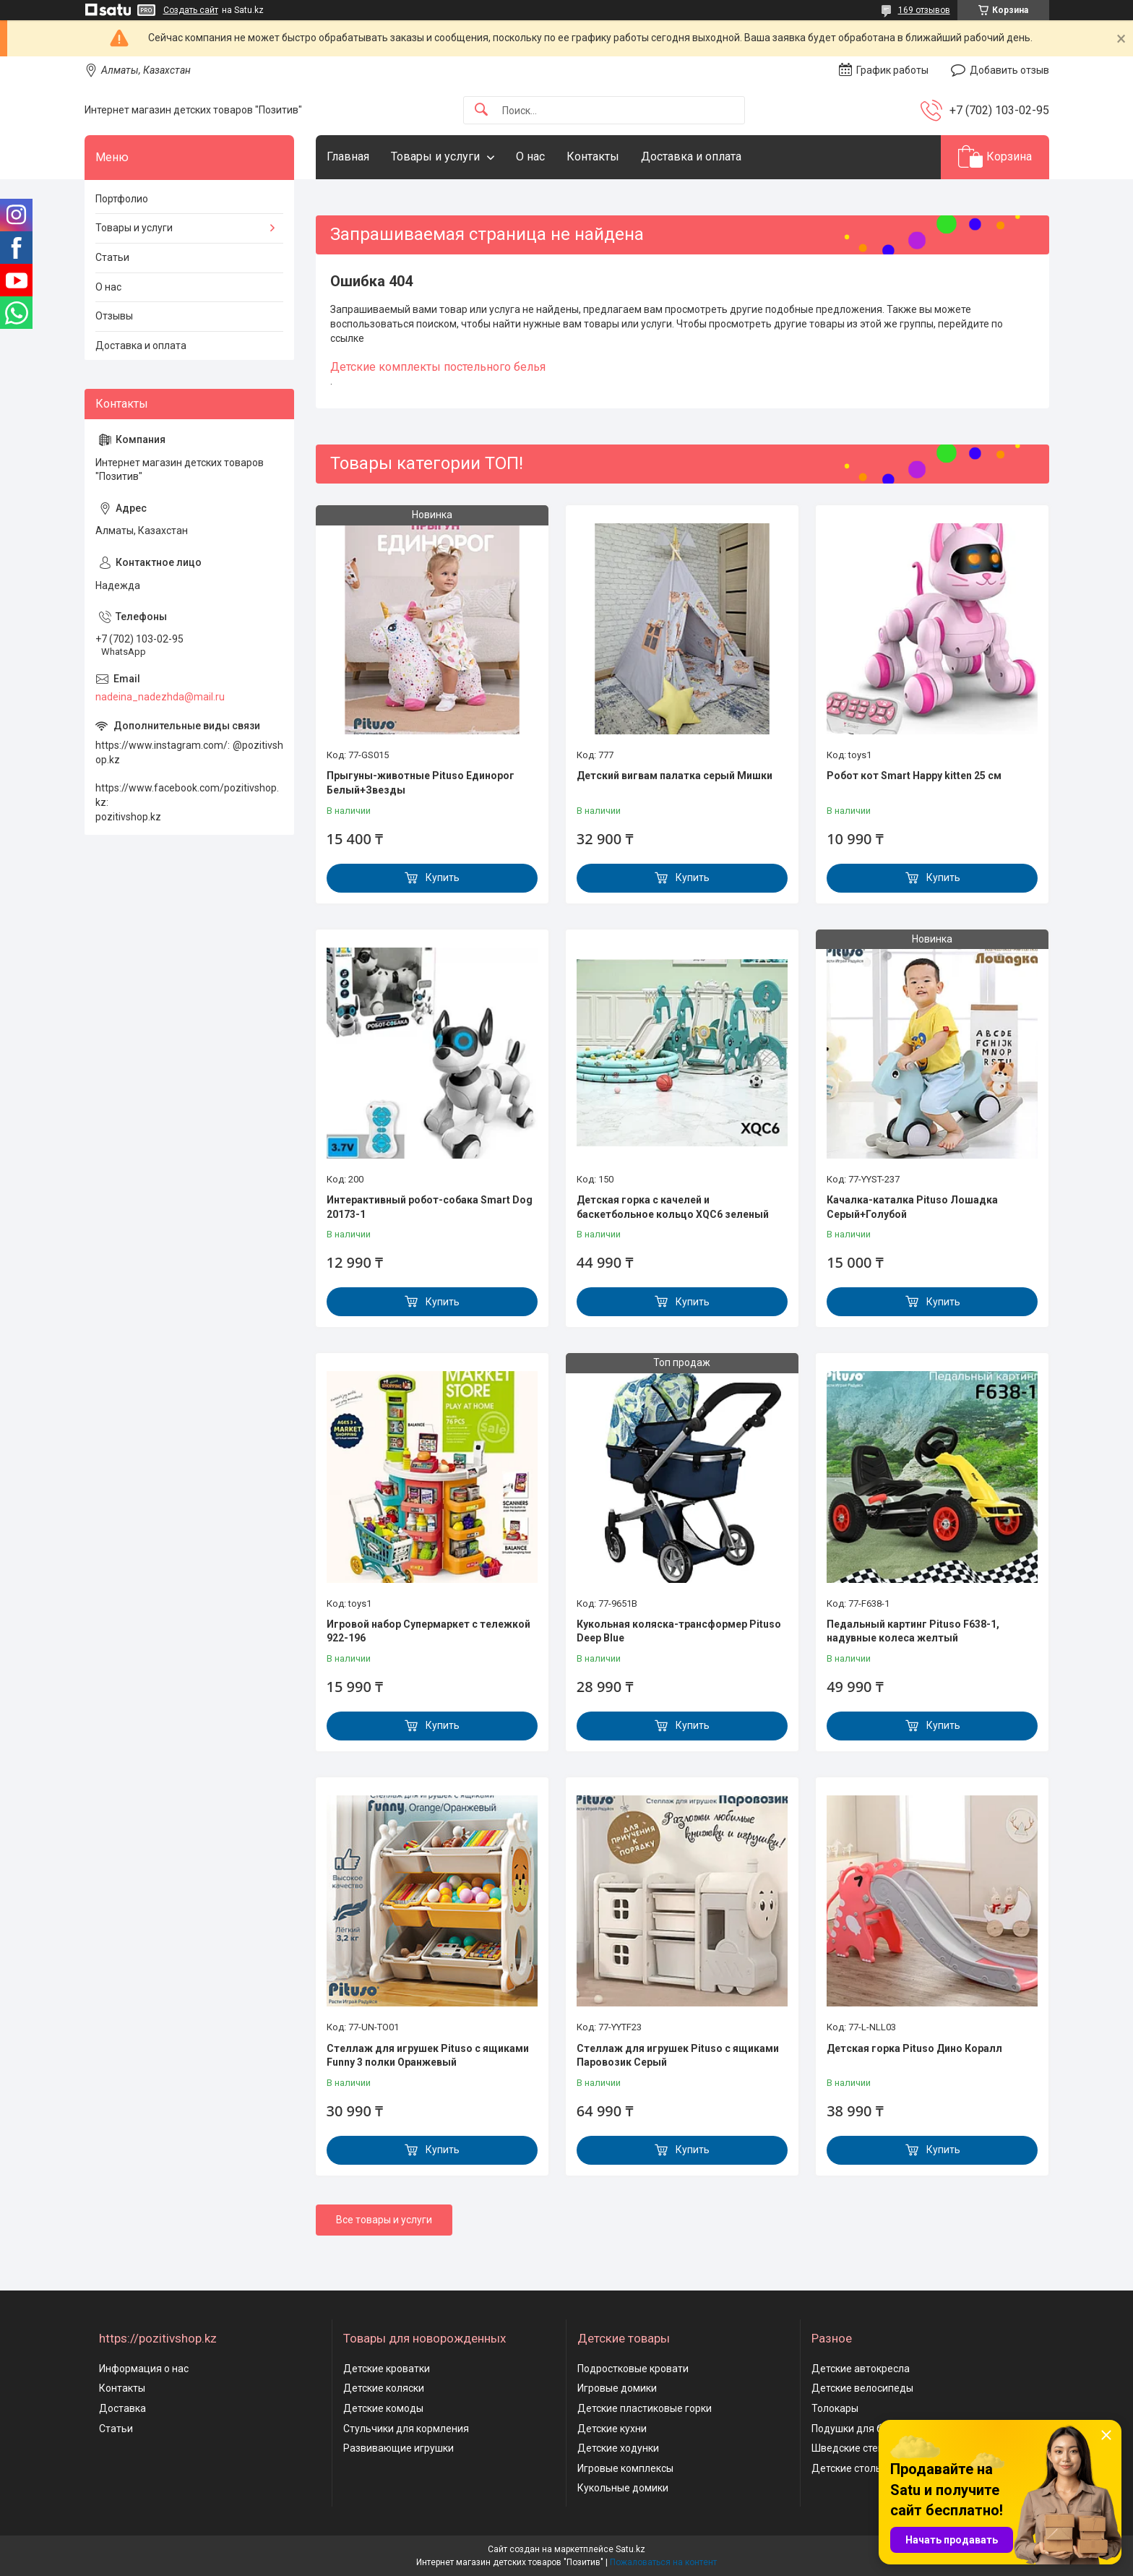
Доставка (122, 2408)
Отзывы (114, 316)
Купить (443, 877)
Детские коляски (383, 2388)
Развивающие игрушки (398, 2448)
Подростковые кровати (633, 2368)
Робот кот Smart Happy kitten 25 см (914, 775)
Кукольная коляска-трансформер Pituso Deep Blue (679, 1631)
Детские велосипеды (862, 2388)
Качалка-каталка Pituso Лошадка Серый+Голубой (912, 1207)
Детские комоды (383, 2408)
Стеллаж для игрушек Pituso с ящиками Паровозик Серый (678, 2056)
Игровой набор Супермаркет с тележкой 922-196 (428, 1631)
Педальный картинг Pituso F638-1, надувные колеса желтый (913, 1631)
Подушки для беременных (873, 2428)
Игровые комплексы (625, 2468)
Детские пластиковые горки (644, 2408)
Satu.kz (630, 2549)
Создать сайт (190, 10)
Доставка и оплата (691, 156)
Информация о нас (144, 2368)
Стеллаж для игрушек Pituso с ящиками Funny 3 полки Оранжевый (428, 2056)
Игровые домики (617, 2388)
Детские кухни (612, 2428)
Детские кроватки (386, 2368)
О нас (530, 156)
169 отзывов (924, 10)
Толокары (834, 2408)
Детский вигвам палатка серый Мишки (674, 775)
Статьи (112, 257)
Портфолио (121, 199)
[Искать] (481, 110)
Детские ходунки (618, 2448)
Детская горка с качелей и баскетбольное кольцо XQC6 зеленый (673, 1207)
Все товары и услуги (384, 2219)
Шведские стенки (853, 2448)
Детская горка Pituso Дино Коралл (914, 2048)
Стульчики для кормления (406, 2428)
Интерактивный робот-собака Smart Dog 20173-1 (430, 1207)
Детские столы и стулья (868, 2468)
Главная (348, 156)
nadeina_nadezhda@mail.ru (160, 697)
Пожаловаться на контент (663, 2562)
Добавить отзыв (1009, 70)
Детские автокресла (860, 2368)
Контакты (592, 156)
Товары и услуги (435, 156)
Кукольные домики (622, 2488)
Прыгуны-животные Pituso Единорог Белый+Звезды (420, 783)
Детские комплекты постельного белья (438, 367)
